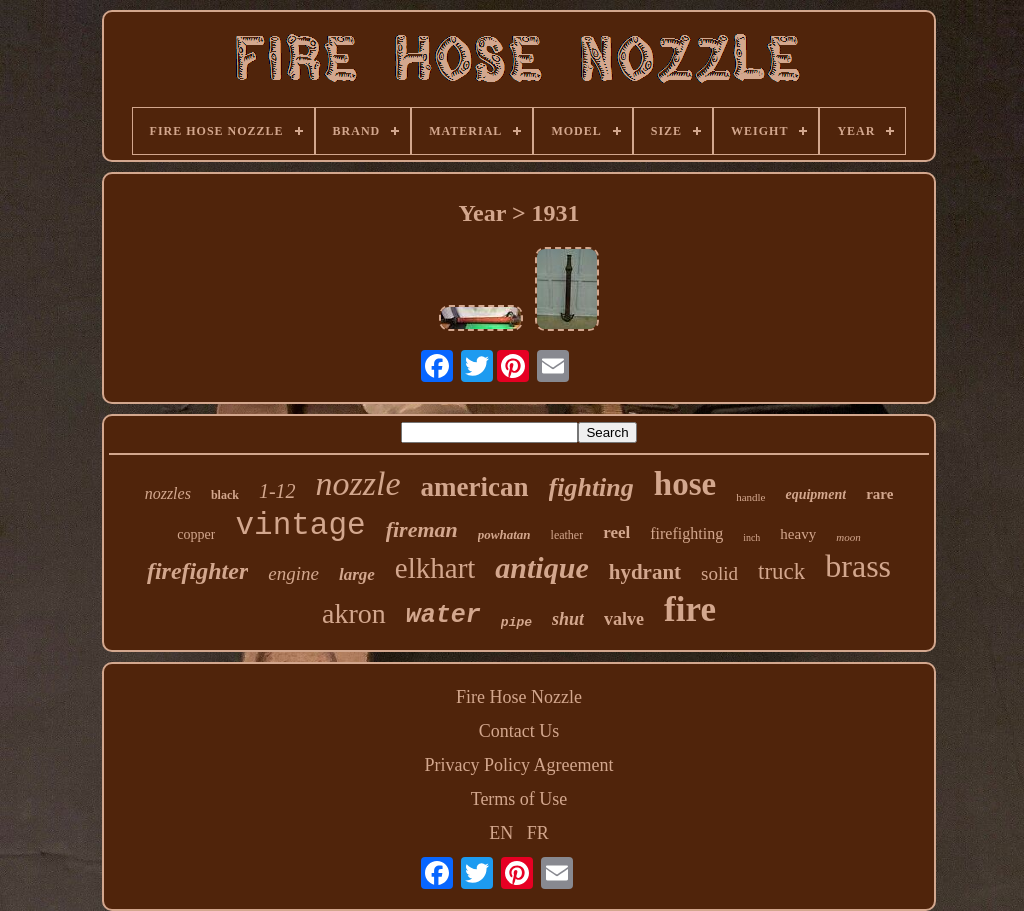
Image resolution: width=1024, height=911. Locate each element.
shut (568, 619)
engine (293, 573)
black (225, 495)
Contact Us (519, 731)
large (357, 574)
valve (624, 619)
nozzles (168, 493)
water (443, 615)
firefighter (197, 571)
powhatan (504, 534)
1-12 (277, 491)
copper (196, 534)
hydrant (645, 572)
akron (354, 613)
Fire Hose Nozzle (519, 697)
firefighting (686, 533)
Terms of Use (519, 799)
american (475, 487)
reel (616, 532)
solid (719, 573)
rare (879, 494)
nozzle (358, 483)
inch (751, 537)
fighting (591, 487)
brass (858, 566)
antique (541, 567)
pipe (516, 622)
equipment (815, 494)
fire (690, 609)
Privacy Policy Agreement (519, 765)
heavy (798, 534)
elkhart (435, 568)
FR (538, 833)
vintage (300, 525)
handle (750, 497)
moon (848, 537)
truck (781, 571)
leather (567, 535)
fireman (422, 529)
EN (501, 833)
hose (685, 484)
